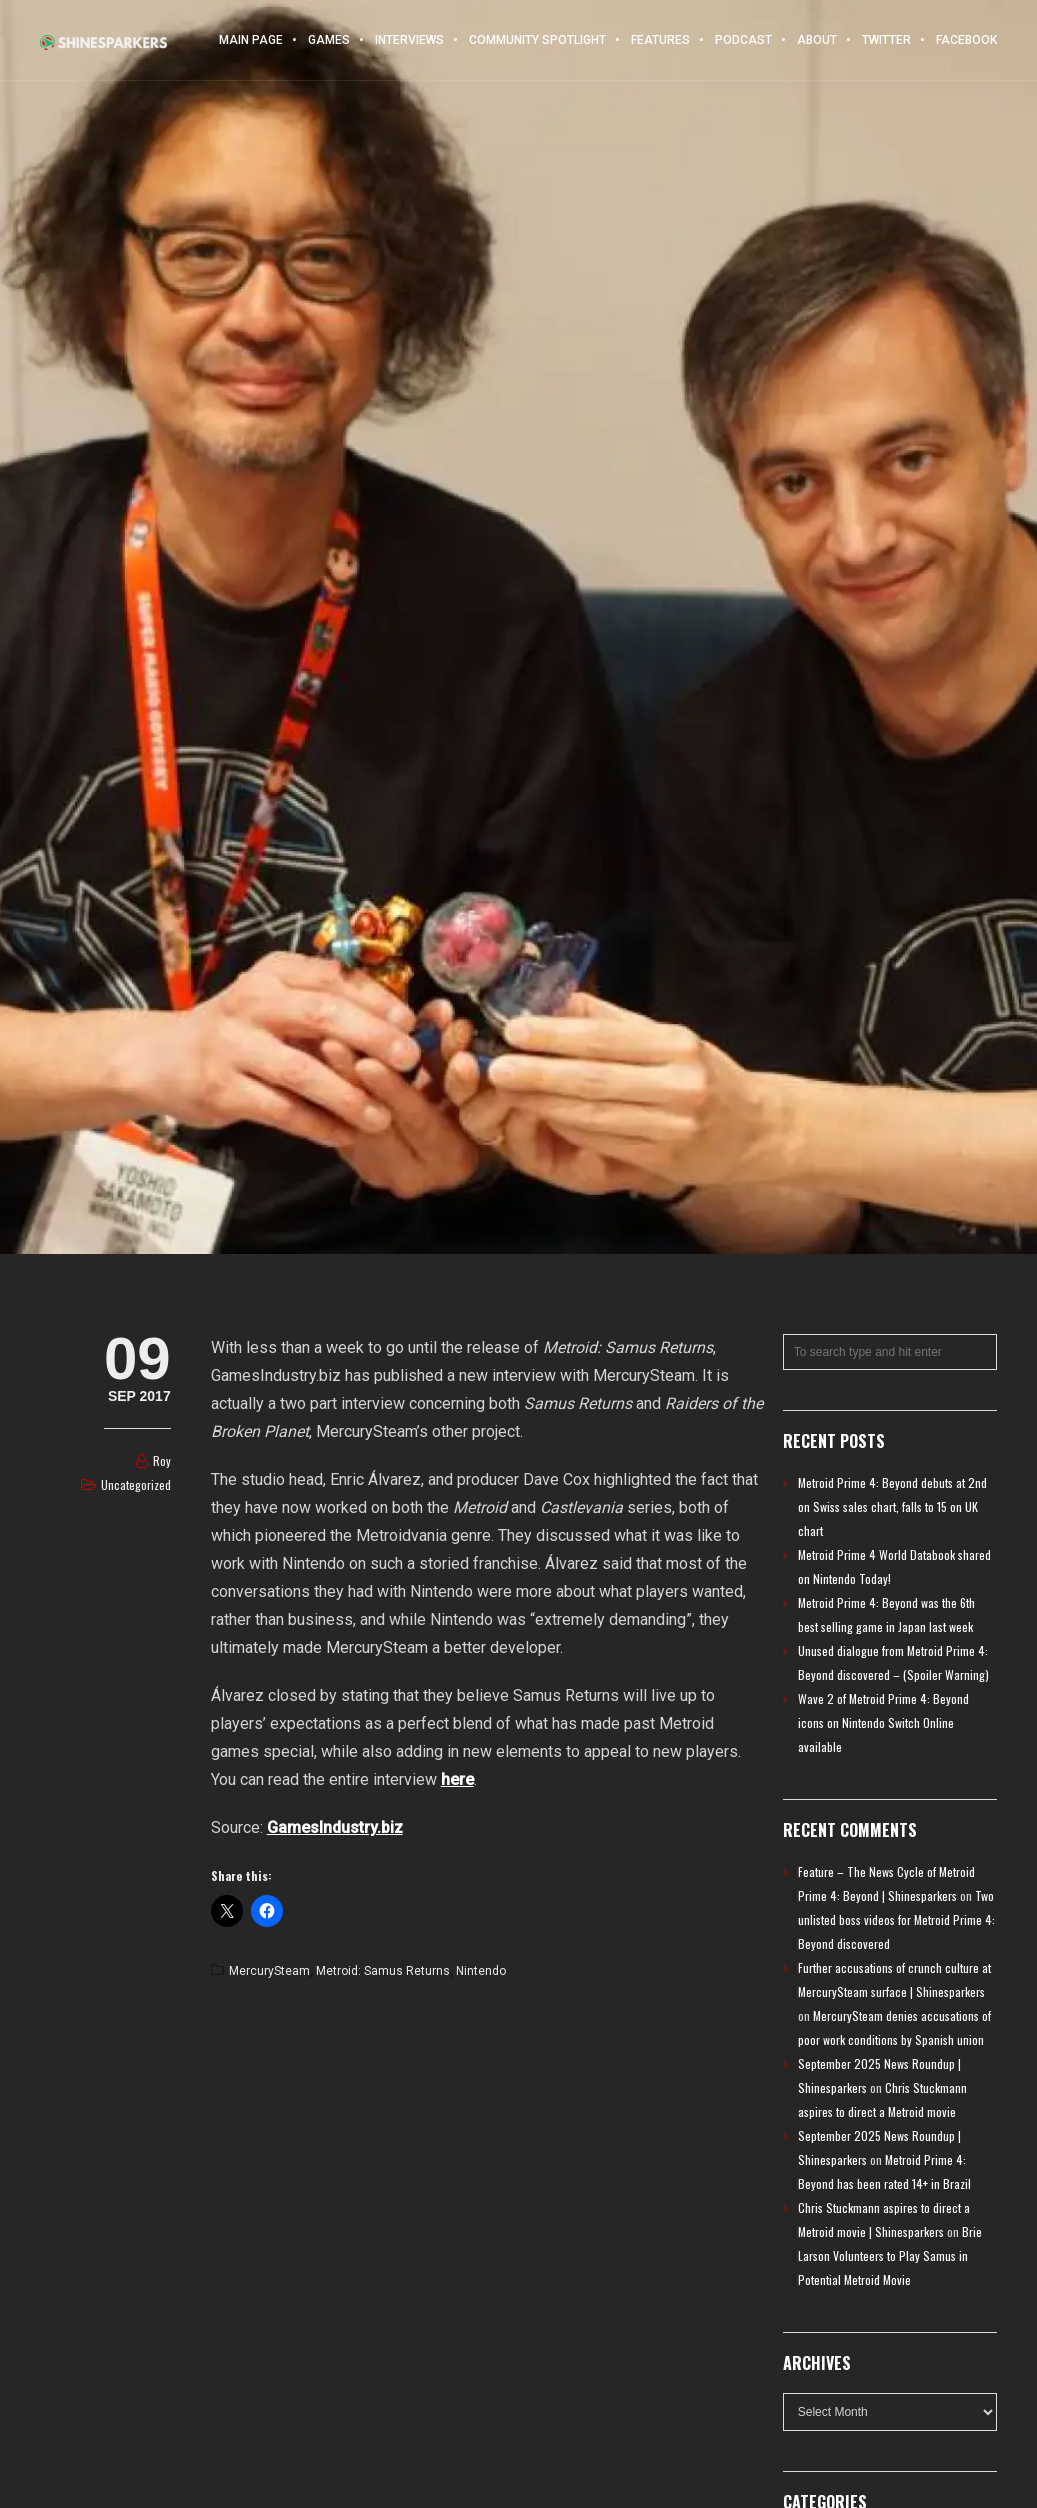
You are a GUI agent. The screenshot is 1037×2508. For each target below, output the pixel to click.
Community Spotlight (537, 40)
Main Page (251, 40)
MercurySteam (269, 1971)
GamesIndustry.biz (335, 1827)
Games (329, 40)
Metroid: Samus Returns (383, 1971)
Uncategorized (136, 1484)
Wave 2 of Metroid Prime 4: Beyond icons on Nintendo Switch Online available (883, 1722)
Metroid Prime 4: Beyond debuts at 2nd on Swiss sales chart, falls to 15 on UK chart (892, 1506)
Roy (162, 1460)
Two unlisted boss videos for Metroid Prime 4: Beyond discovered (896, 1919)
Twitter (886, 40)
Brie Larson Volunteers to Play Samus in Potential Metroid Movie (890, 2255)
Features (660, 40)
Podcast (743, 40)
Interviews (409, 40)
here (457, 1779)
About (817, 40)
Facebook (966, 40)
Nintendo (481, 1971)
